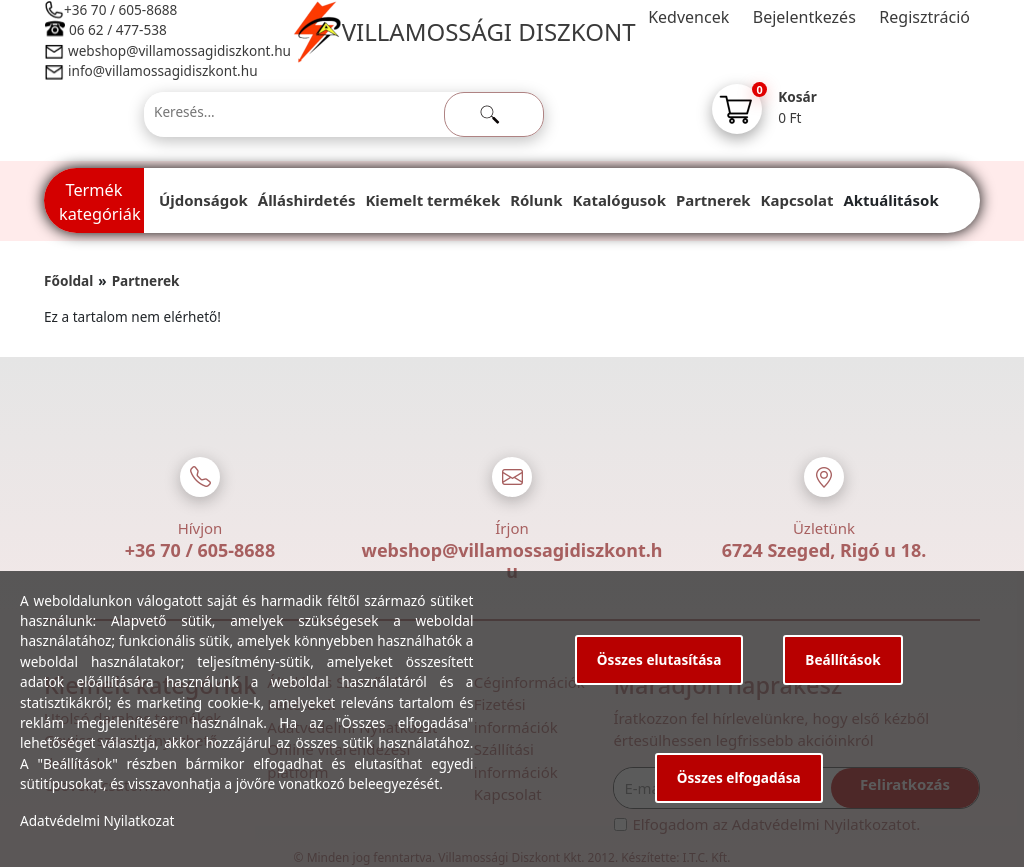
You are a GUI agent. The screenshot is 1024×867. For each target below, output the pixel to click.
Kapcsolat (797, 200)
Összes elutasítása (659, 659)
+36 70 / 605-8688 (120, 9)
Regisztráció (924, 17)
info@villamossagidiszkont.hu (163, 70)
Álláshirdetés (307, 200)
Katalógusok (619, 200)
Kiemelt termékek (432, 200)
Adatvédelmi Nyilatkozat (97, 820)
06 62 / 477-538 (118, 29)
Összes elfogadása (739, 777)
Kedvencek (688, 17)
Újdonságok (203, 200)
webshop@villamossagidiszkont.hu (178, 50)
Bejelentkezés (804, 17)
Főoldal (68, 280)
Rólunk (536, 200)
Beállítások (842, 659)
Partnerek (713, 200)
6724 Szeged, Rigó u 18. (824, 550)
